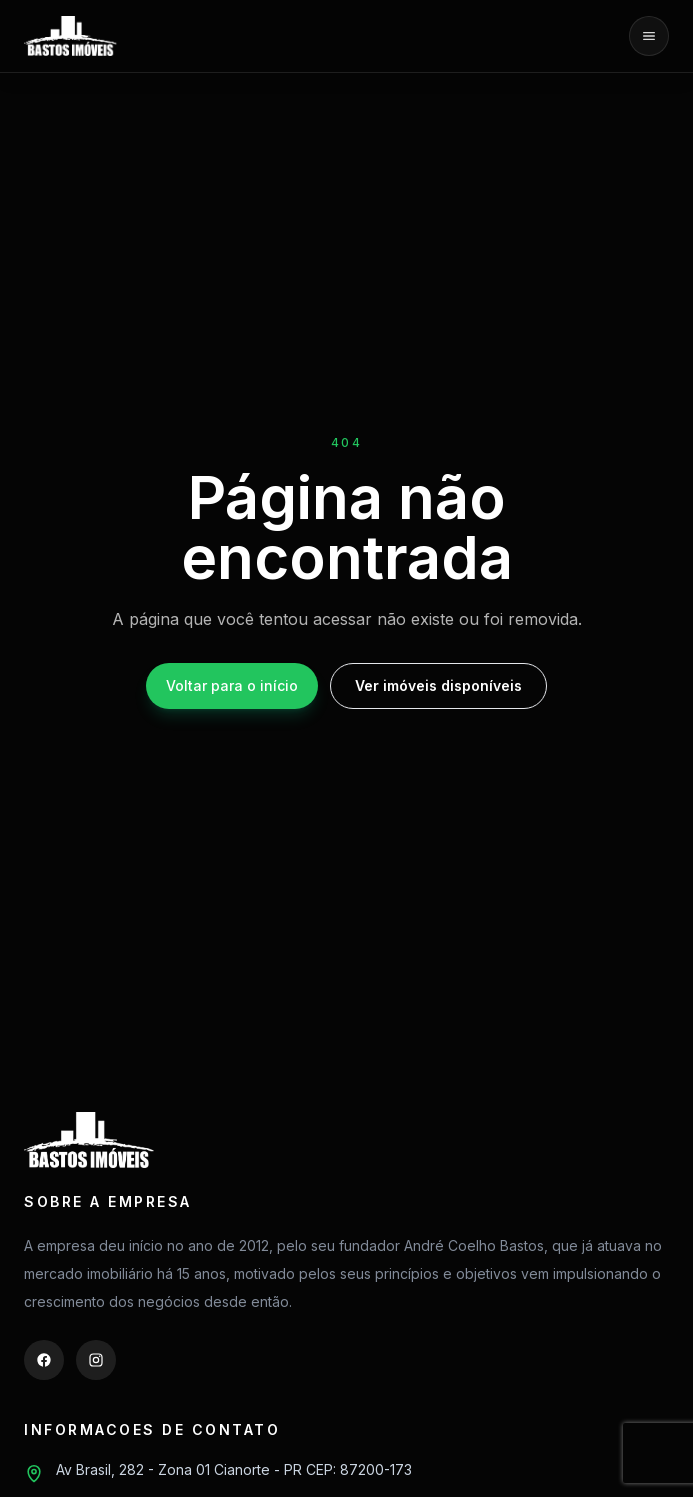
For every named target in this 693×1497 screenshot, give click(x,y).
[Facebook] (44, 1360)
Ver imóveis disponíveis (438, 685)
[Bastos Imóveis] (70, 36)
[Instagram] (96, 1360)
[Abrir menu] (649, 36)
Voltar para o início (232, 685)
